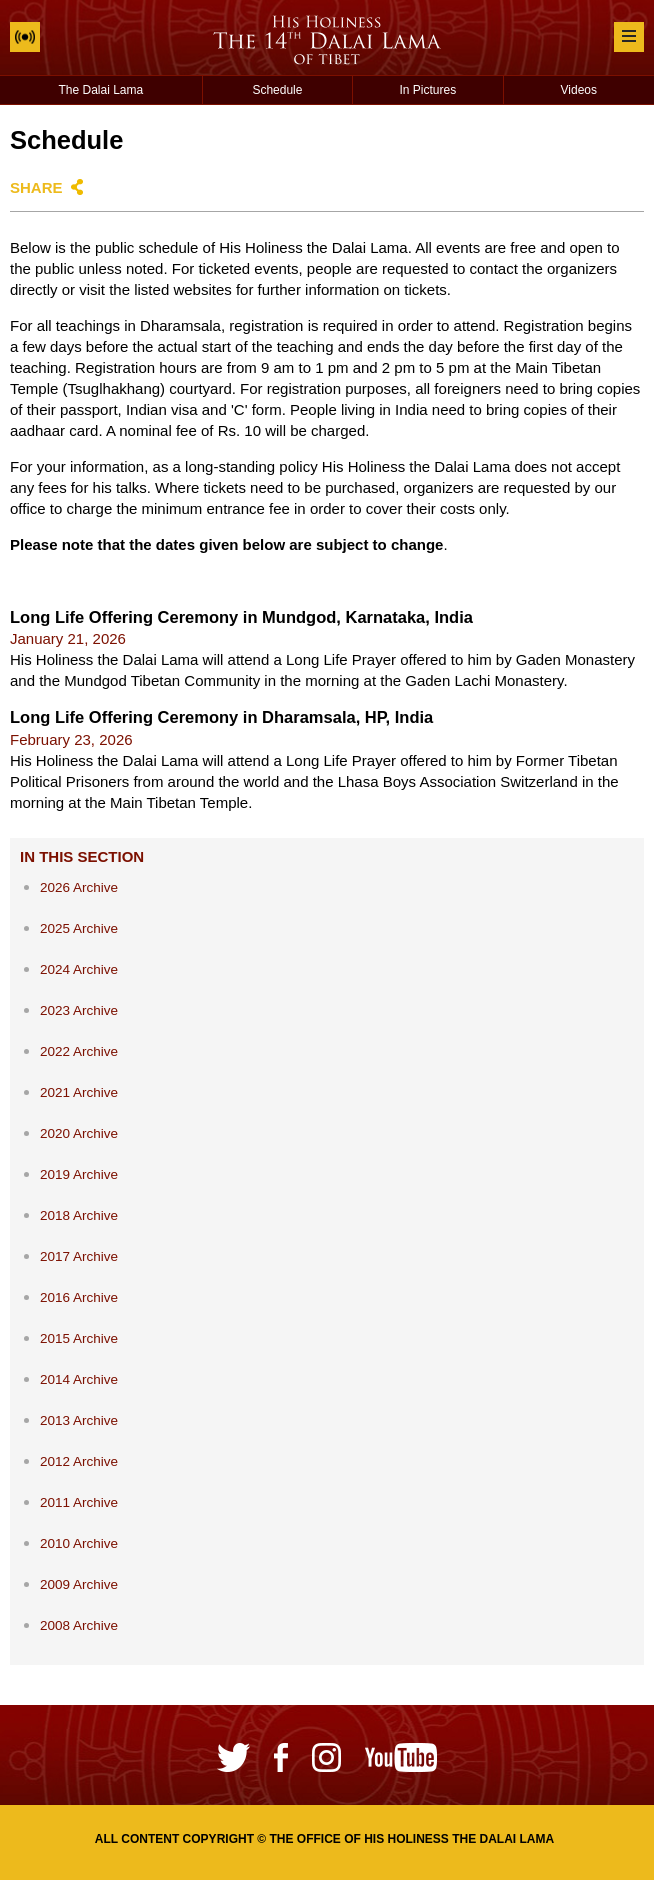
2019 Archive (79, 1174)
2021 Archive (79, 1092)
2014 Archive (79, 1379)
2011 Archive (79, 1502)
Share (36, 187)
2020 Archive (79, 1133)
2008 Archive (79, 1625)
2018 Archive (79, 1215)
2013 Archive (79, 1420)
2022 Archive (79, 1051)
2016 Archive (79, 1297)
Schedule (277, 90)
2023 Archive (79, 1010)
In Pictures (427, 90)
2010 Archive (79, 1543)
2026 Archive (79, 887)
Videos (579, 90)
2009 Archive (79, 1584)
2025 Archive (79, 928)
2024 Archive (79, 969)
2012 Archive (79, 1461)
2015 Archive (79, 1338)
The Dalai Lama (101, 90)
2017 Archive (79, 1256)
